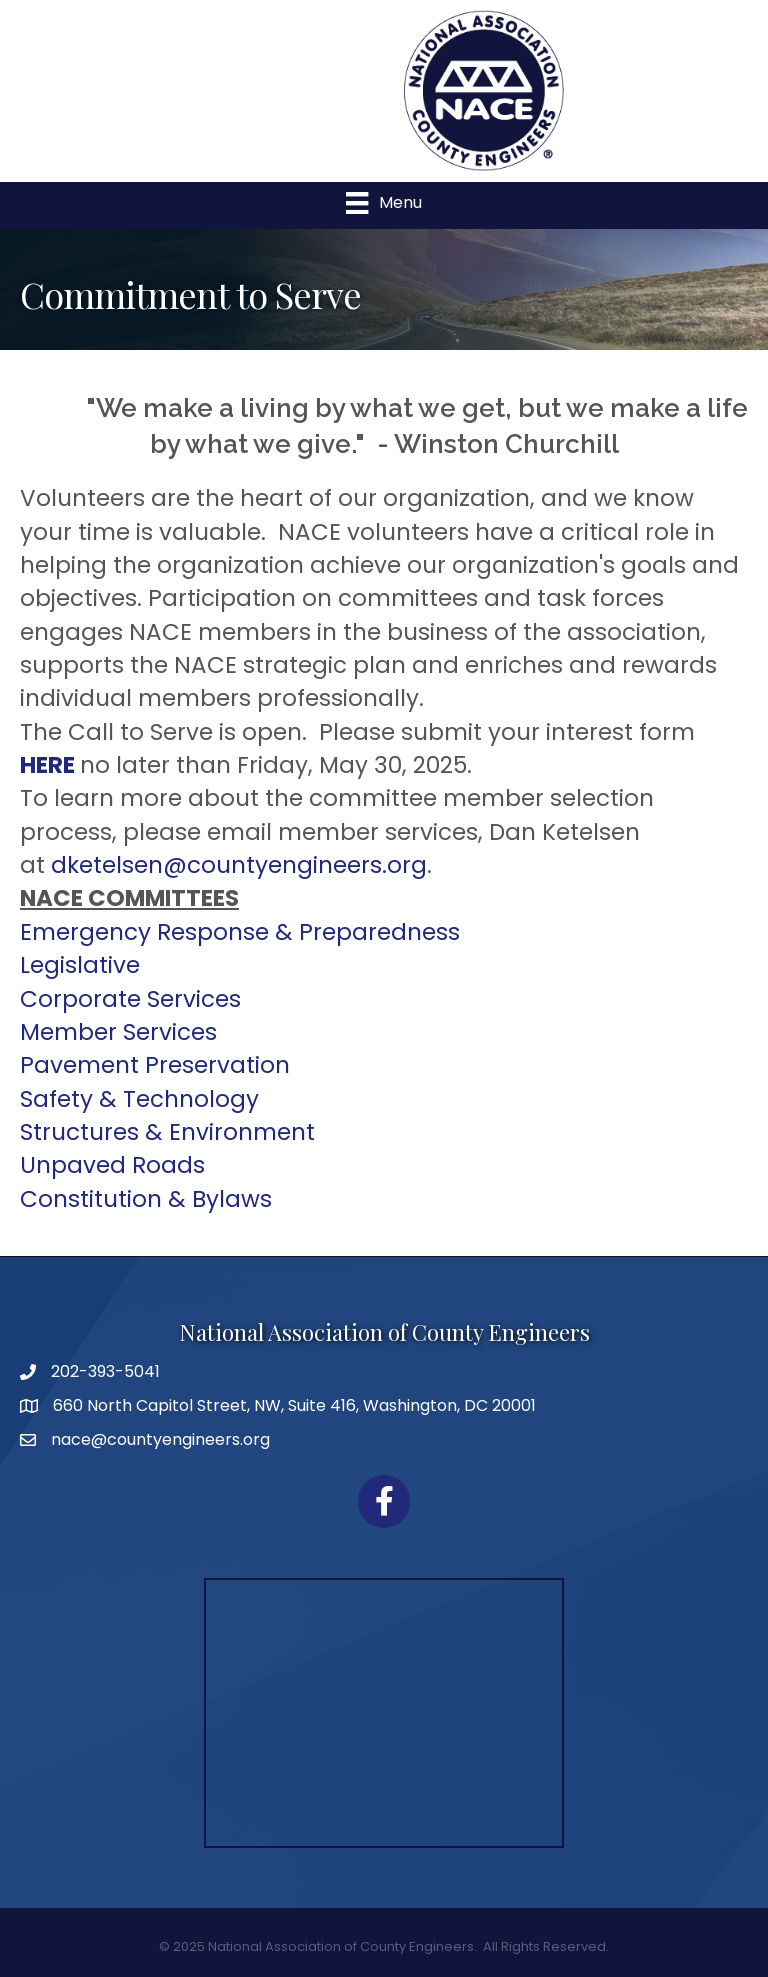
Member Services (118, 1032)
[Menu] (383, 203)
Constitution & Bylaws (146, 1199)
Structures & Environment (167, 1132)
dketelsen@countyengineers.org (239, 865)
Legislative (80, 965)
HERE (47, 765)
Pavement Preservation (155, 1065)
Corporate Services (130, 999)
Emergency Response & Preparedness (240, 932)
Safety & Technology (139, 1099)
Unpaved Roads (112, 1165)
